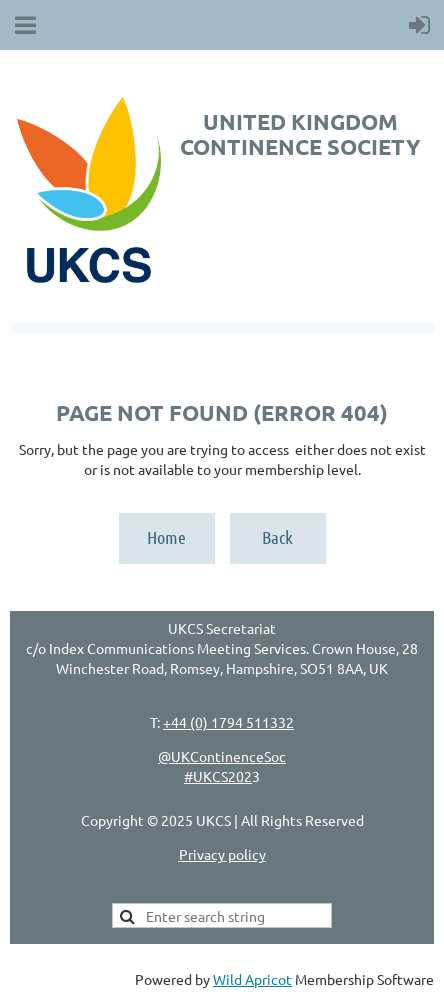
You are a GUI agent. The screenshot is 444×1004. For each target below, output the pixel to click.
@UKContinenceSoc (222, 756)
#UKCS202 (218, 776)
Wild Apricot (252, 979)
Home (166, 537)
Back (277, 537)
